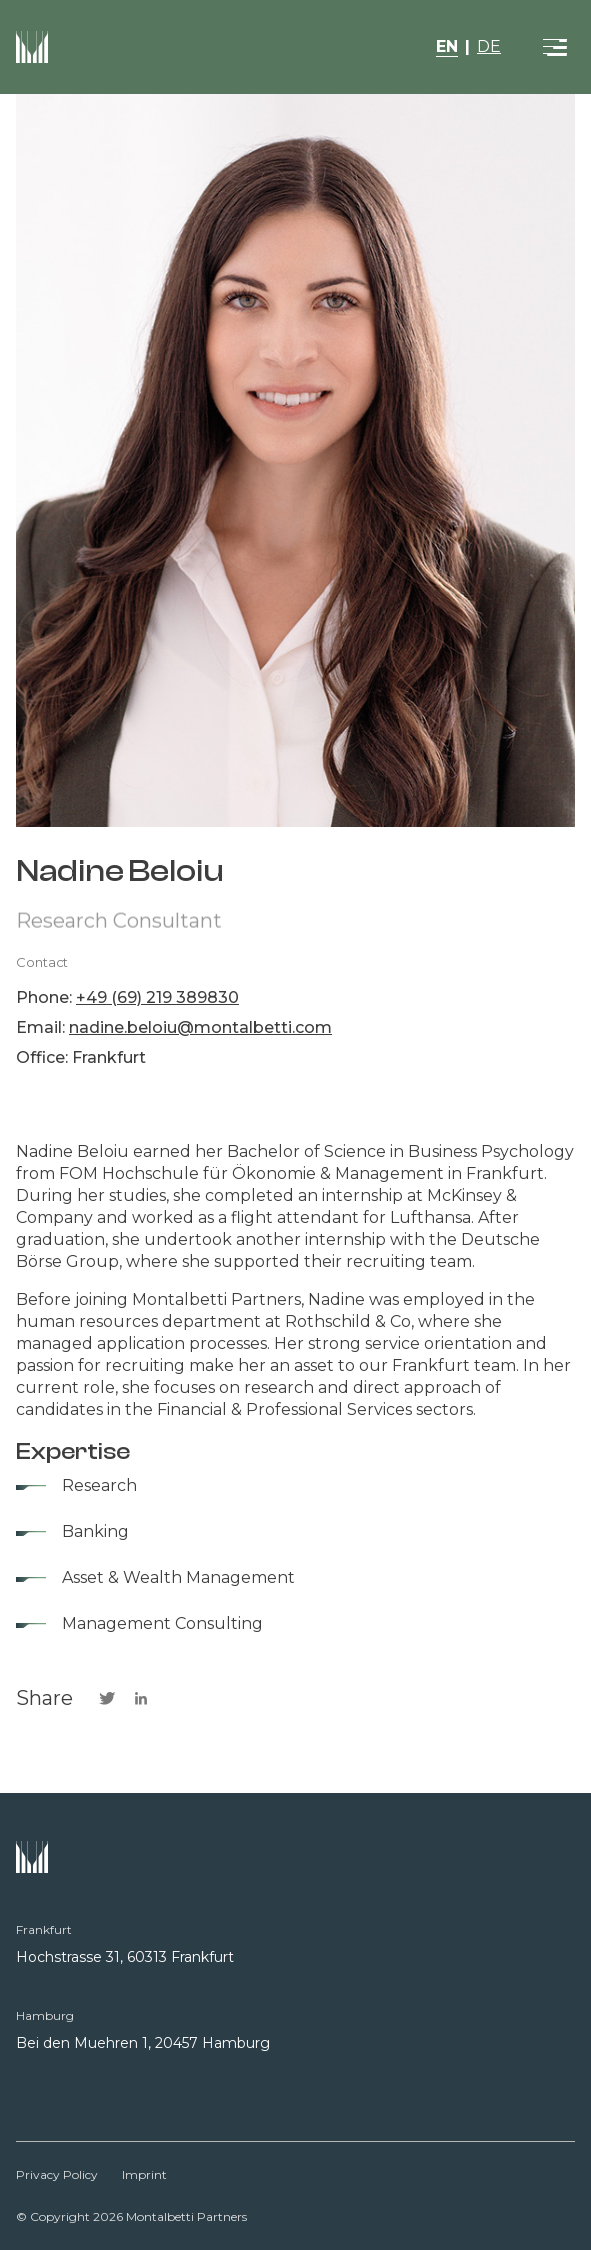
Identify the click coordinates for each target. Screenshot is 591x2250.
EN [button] (447, 46)
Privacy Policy (57, 2174)
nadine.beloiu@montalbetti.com (200, 1027)
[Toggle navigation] (555, 47)
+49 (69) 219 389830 (157, 997)
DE (489, 46)
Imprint (144, 2174)
